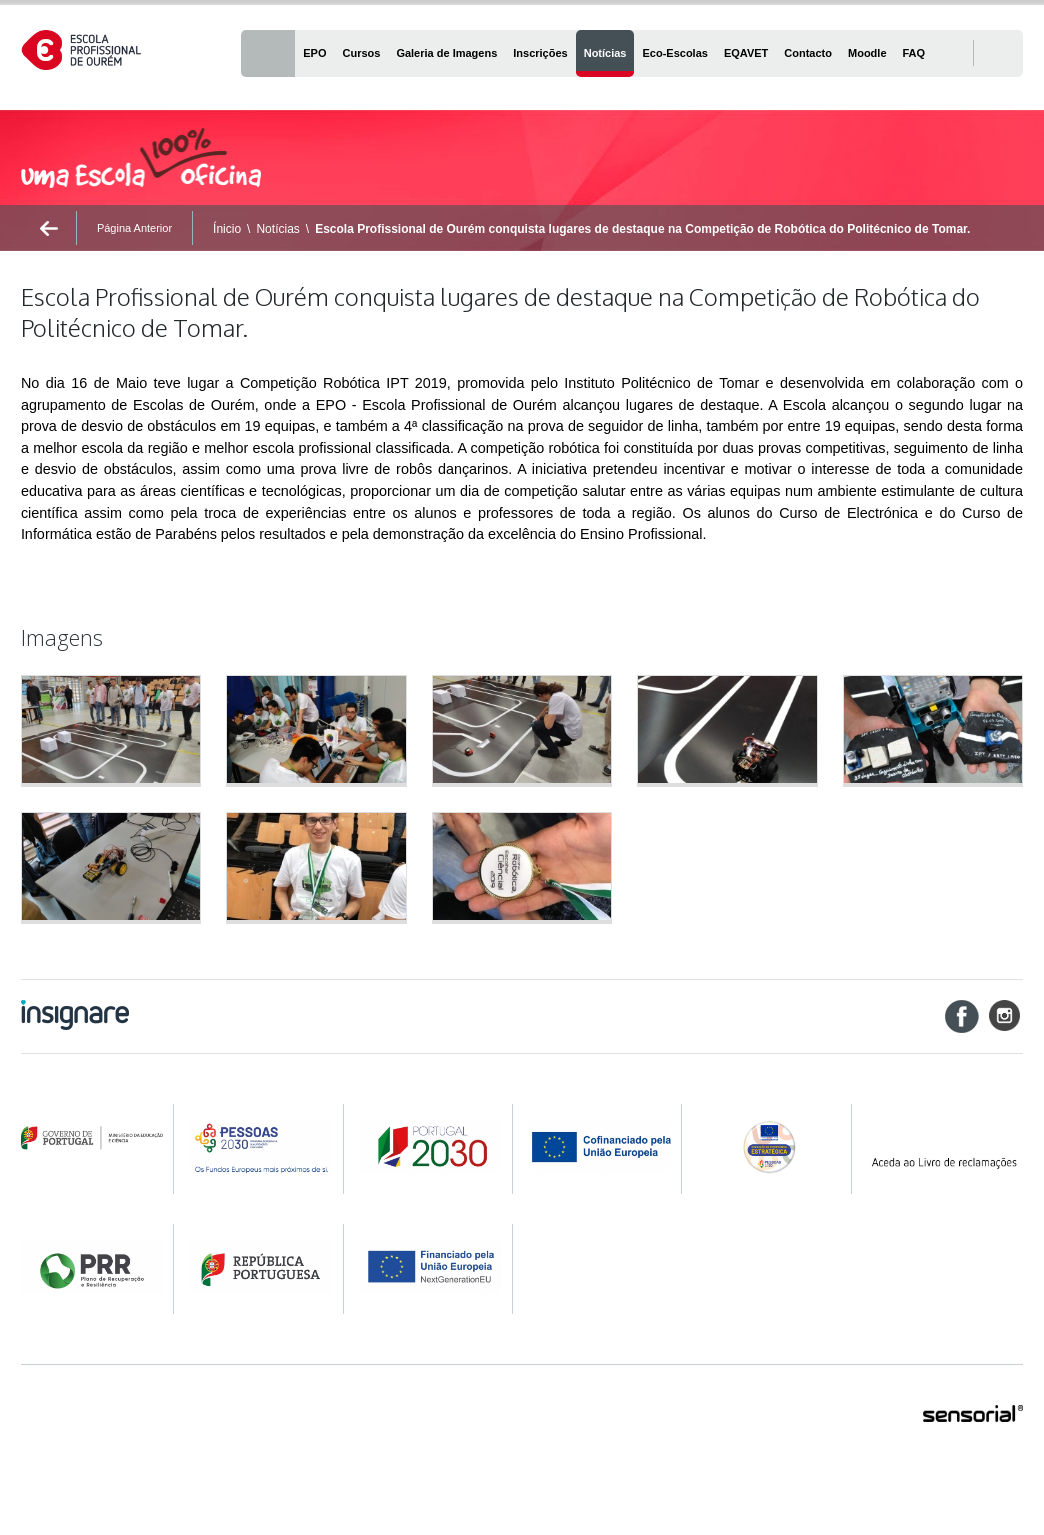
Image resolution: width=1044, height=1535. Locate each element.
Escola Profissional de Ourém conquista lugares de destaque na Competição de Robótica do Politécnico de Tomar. (642, 229)
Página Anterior (134, 228)
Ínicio (227, 229)
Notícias (277, 229)
